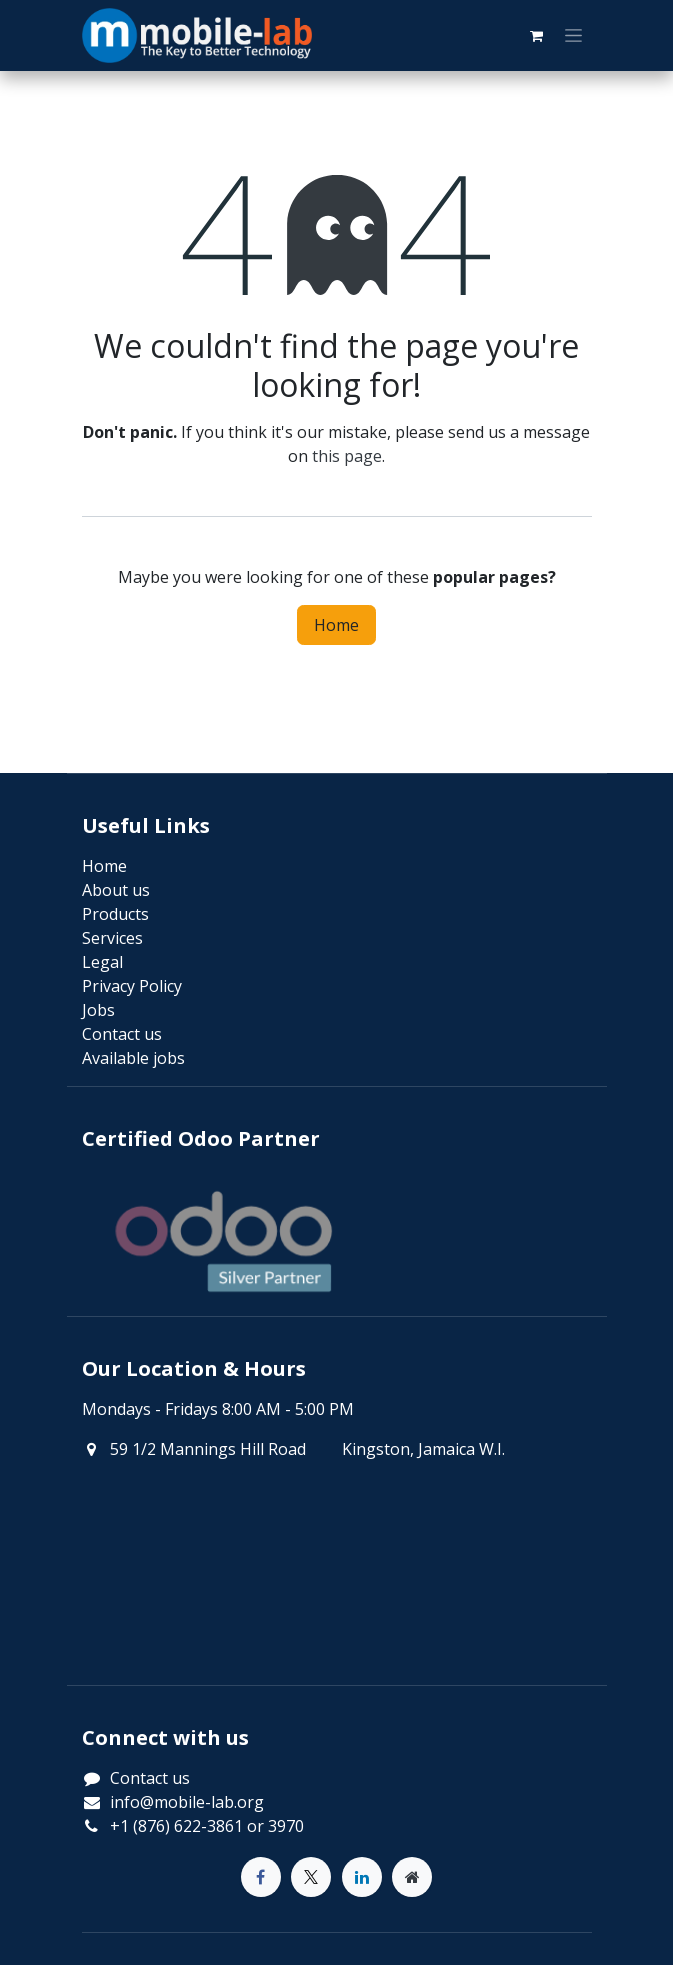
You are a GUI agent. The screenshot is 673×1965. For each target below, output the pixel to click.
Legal (102, 962)
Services (112, 938)
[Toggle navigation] (573, 36)
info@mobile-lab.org (187, 1802)
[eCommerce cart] (537, 36)
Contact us (150, 1778)
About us (116, 890)
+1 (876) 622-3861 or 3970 (207, 1826)
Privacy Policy (132, 986)
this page (347, 456)
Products (115, 914)
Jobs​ (98, 1010)
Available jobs (133, 1058)
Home (336, 625)
